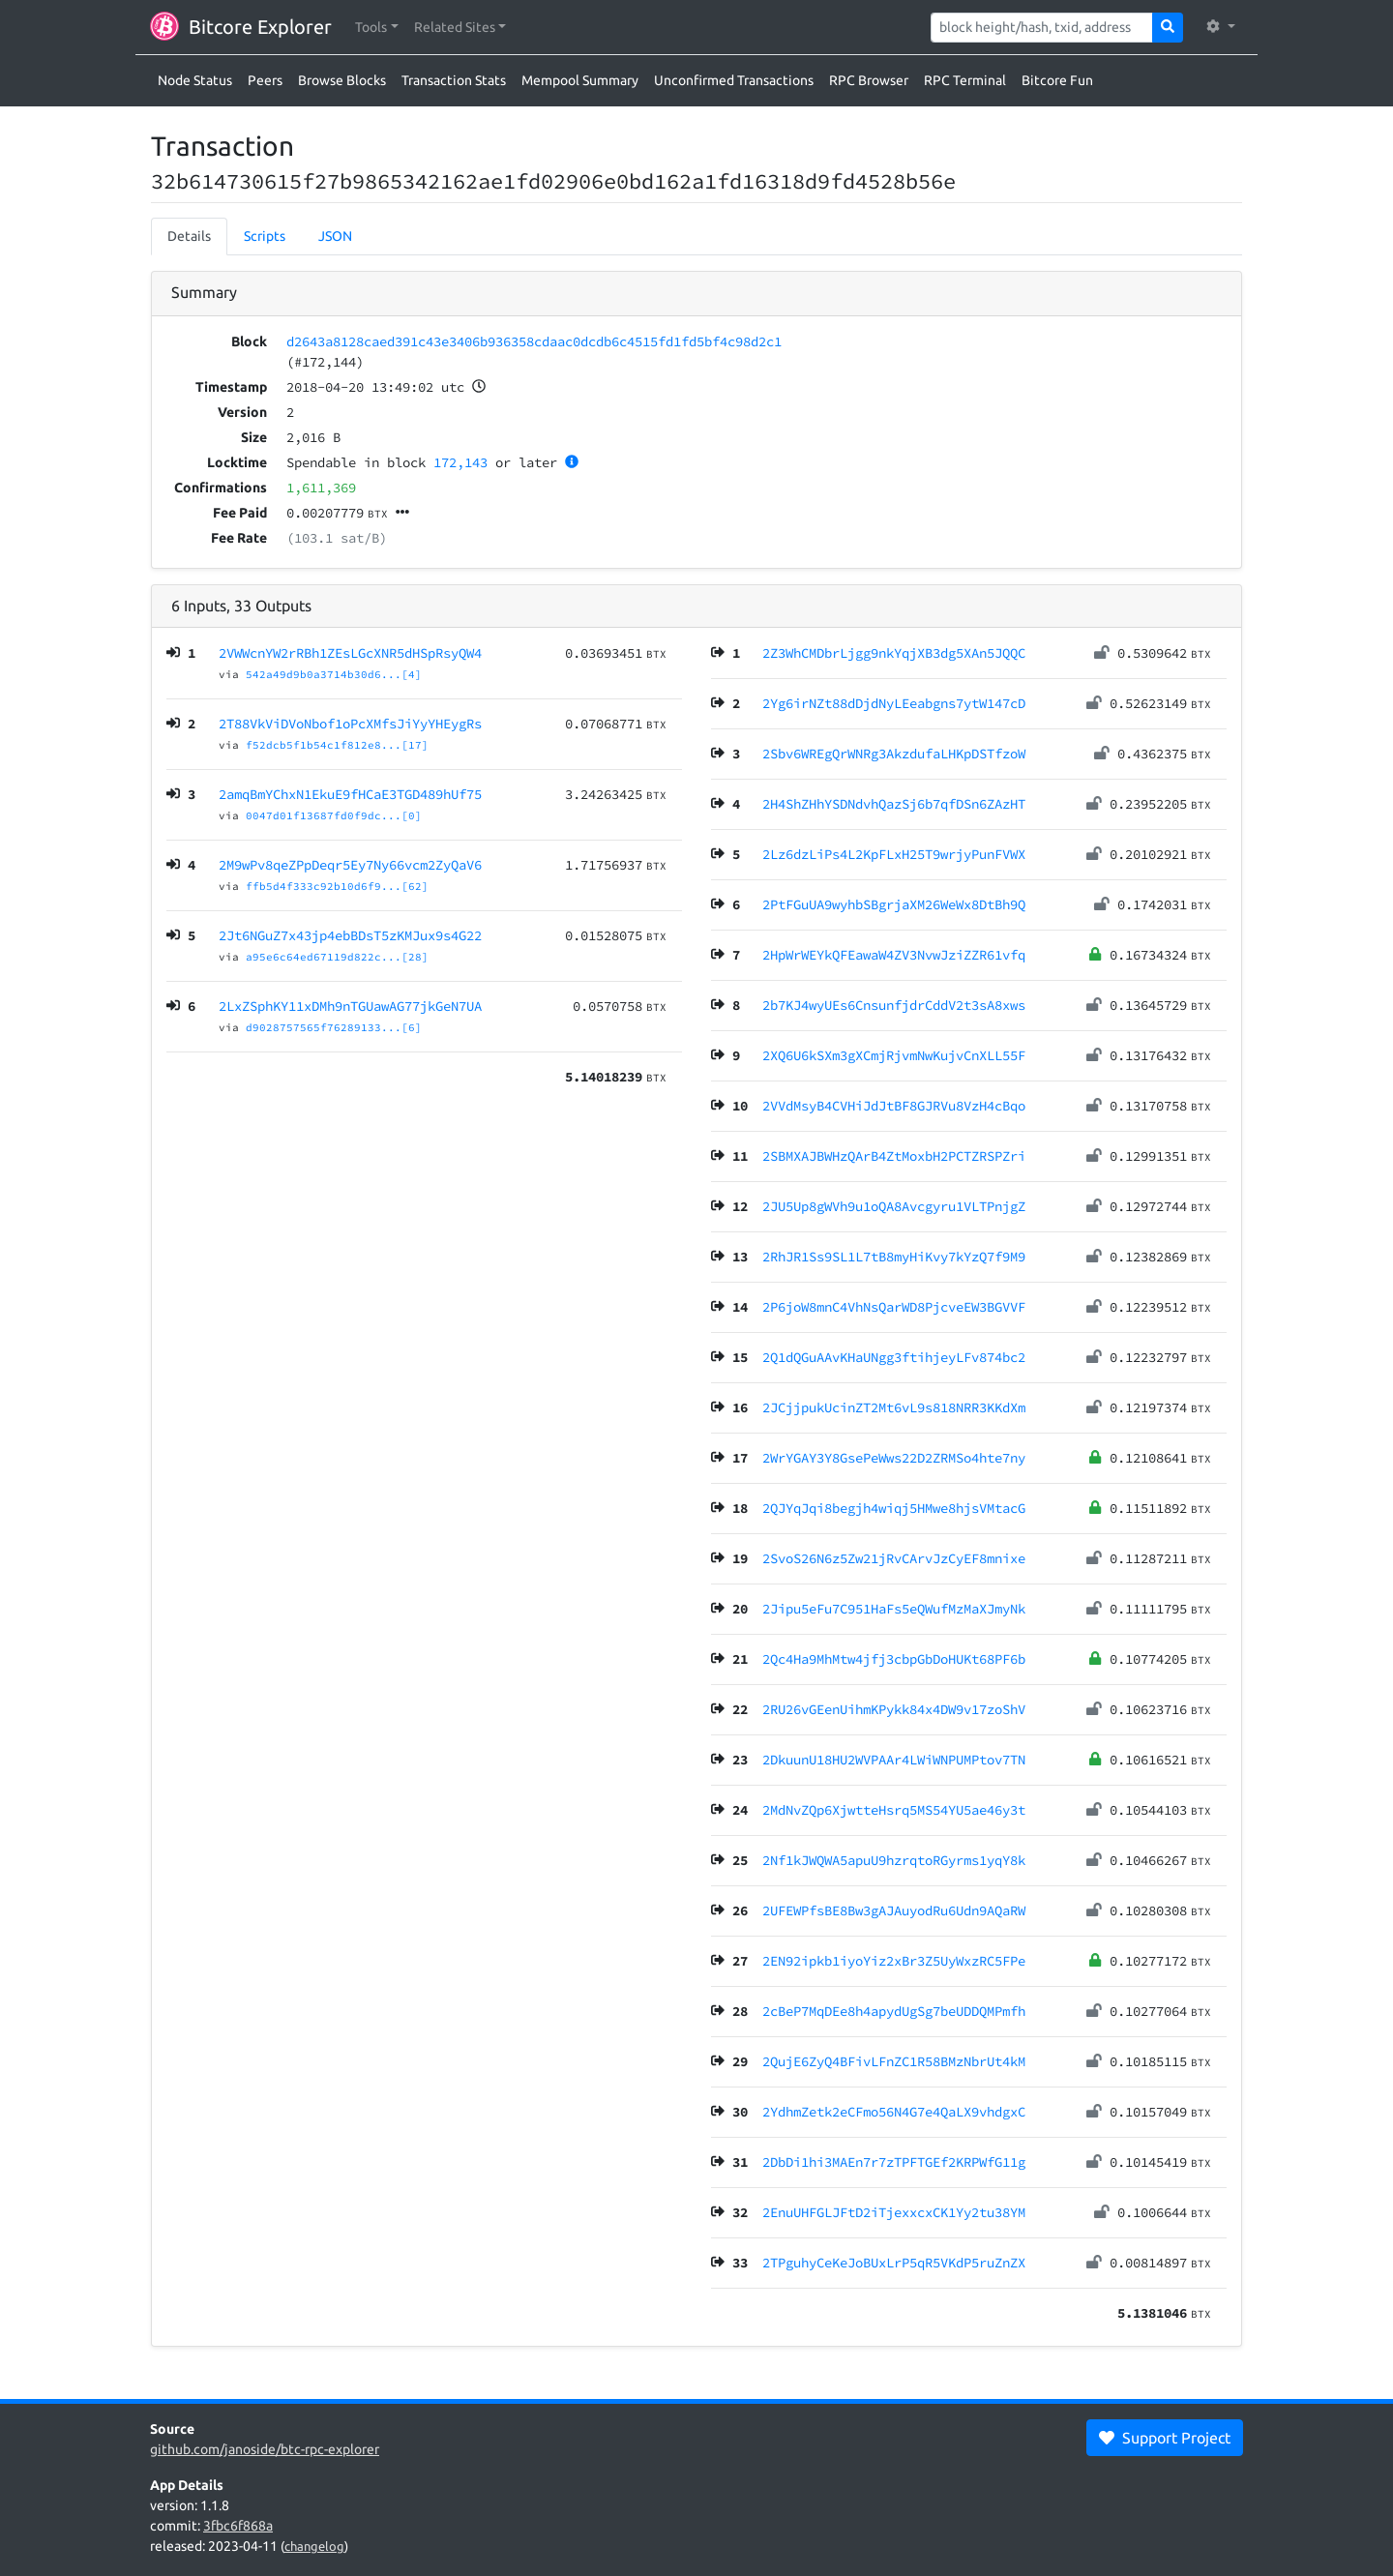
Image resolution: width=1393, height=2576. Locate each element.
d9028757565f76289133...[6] (334, 1027)
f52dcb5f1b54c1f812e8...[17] (337, 745)
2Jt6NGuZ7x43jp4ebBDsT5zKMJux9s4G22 (350, 935)
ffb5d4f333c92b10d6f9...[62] (337, 886)
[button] (376, 27)
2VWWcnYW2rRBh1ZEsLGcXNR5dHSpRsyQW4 (350, 653)
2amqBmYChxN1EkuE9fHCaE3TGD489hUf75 (350, 794)
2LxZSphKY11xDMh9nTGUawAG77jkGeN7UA (350, 1006)
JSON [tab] (335, 236)
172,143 (460, 462)
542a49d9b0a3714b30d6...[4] (334, 674)
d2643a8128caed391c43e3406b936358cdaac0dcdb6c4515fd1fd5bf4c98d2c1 (534, 341)
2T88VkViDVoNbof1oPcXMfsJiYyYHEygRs (350, 723)
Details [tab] (189, 236)
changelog (314, 2546)
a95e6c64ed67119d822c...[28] (337, 956)
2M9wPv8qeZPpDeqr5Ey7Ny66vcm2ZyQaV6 (350, 864)
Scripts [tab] (264, 236)
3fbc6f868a (238, 2525)
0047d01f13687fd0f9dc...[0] (334, 815)
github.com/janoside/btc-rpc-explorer (264, 2449)
